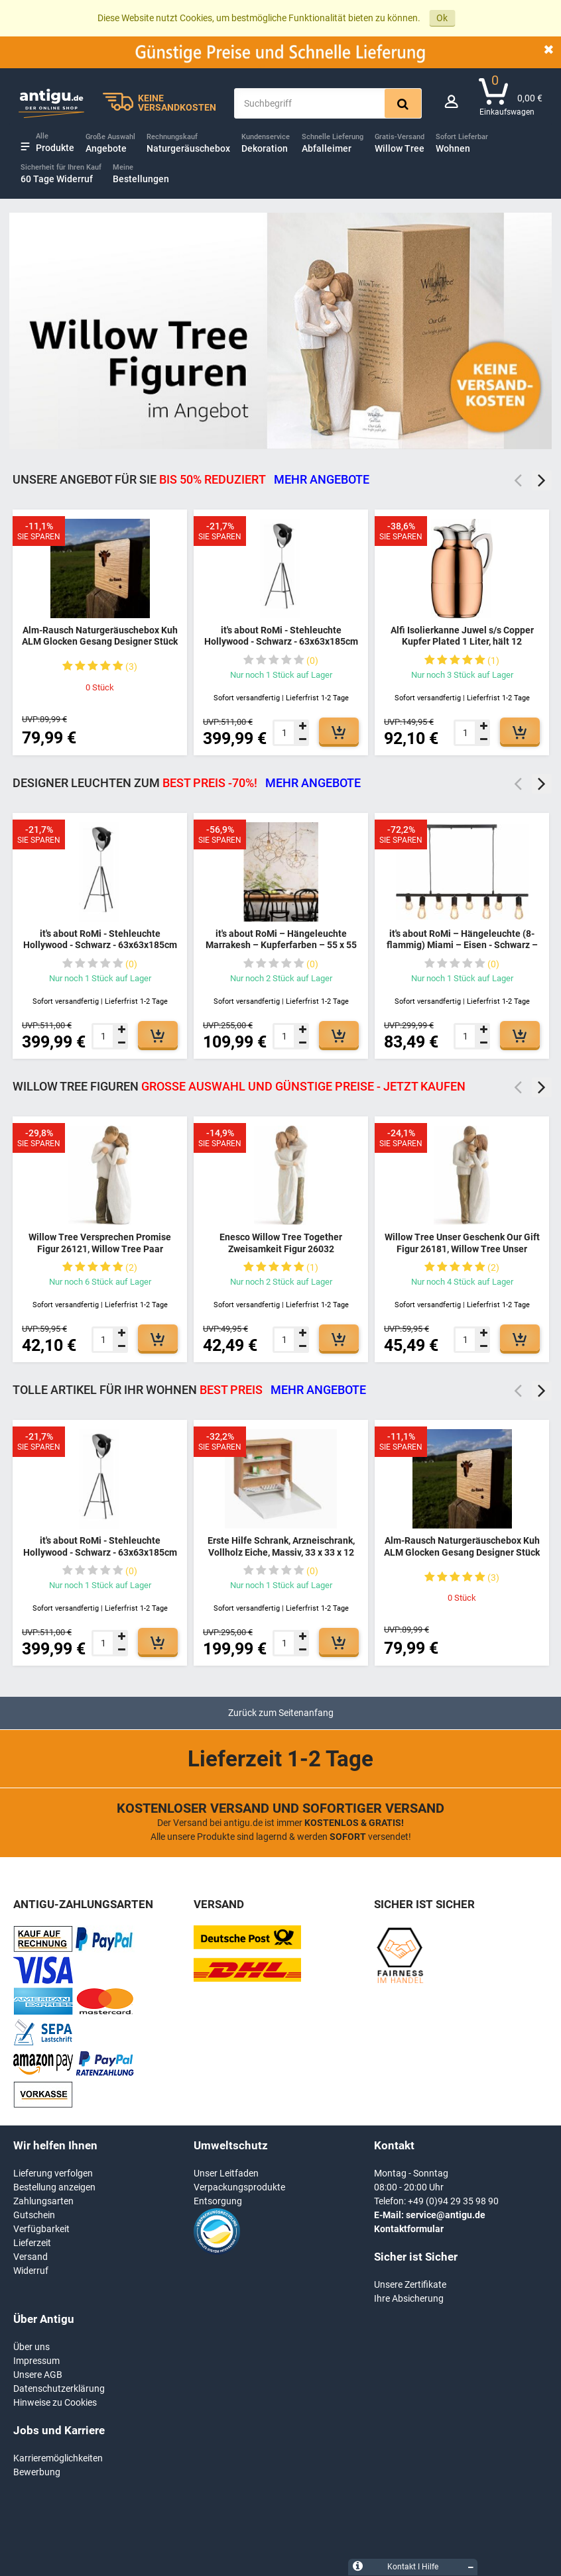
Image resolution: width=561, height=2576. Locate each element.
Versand (30, 2256)
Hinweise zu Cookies (55, 2402)
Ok (442, 18)
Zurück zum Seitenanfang (281, 1712)
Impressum (36, 2360)
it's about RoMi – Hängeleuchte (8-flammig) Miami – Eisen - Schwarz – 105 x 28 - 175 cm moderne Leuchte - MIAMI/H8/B (462, 951)
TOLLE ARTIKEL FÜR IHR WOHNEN (189, 1390)
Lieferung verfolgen (53, 2173)
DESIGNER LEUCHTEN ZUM (187, 783)
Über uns (31, 2346)
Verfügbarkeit (41, 2229)
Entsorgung (218, 2201)
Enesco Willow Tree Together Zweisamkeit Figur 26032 (280, 1243)
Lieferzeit (32, 2242)
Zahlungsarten (43, 2201)
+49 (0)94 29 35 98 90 (453, 2201)
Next (542, 480)
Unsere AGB (37, 2374)
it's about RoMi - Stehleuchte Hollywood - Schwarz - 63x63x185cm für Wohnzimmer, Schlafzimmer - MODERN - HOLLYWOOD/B (281, 648)
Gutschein (34, 2215)
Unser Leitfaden (226, 2173)
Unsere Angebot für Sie (191, 479)
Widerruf (30, 2270)
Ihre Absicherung (409, 2298)
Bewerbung (36, 2472)
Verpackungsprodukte (239, 2187)
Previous (518, 480)
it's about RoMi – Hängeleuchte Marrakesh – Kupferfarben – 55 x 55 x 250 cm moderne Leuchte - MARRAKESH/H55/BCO (281, 951)
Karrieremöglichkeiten (58, 2458)
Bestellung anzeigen (54, 2187)
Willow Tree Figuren (239, 1086)
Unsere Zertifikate (410, 2284)
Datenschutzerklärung (59, 2388)
